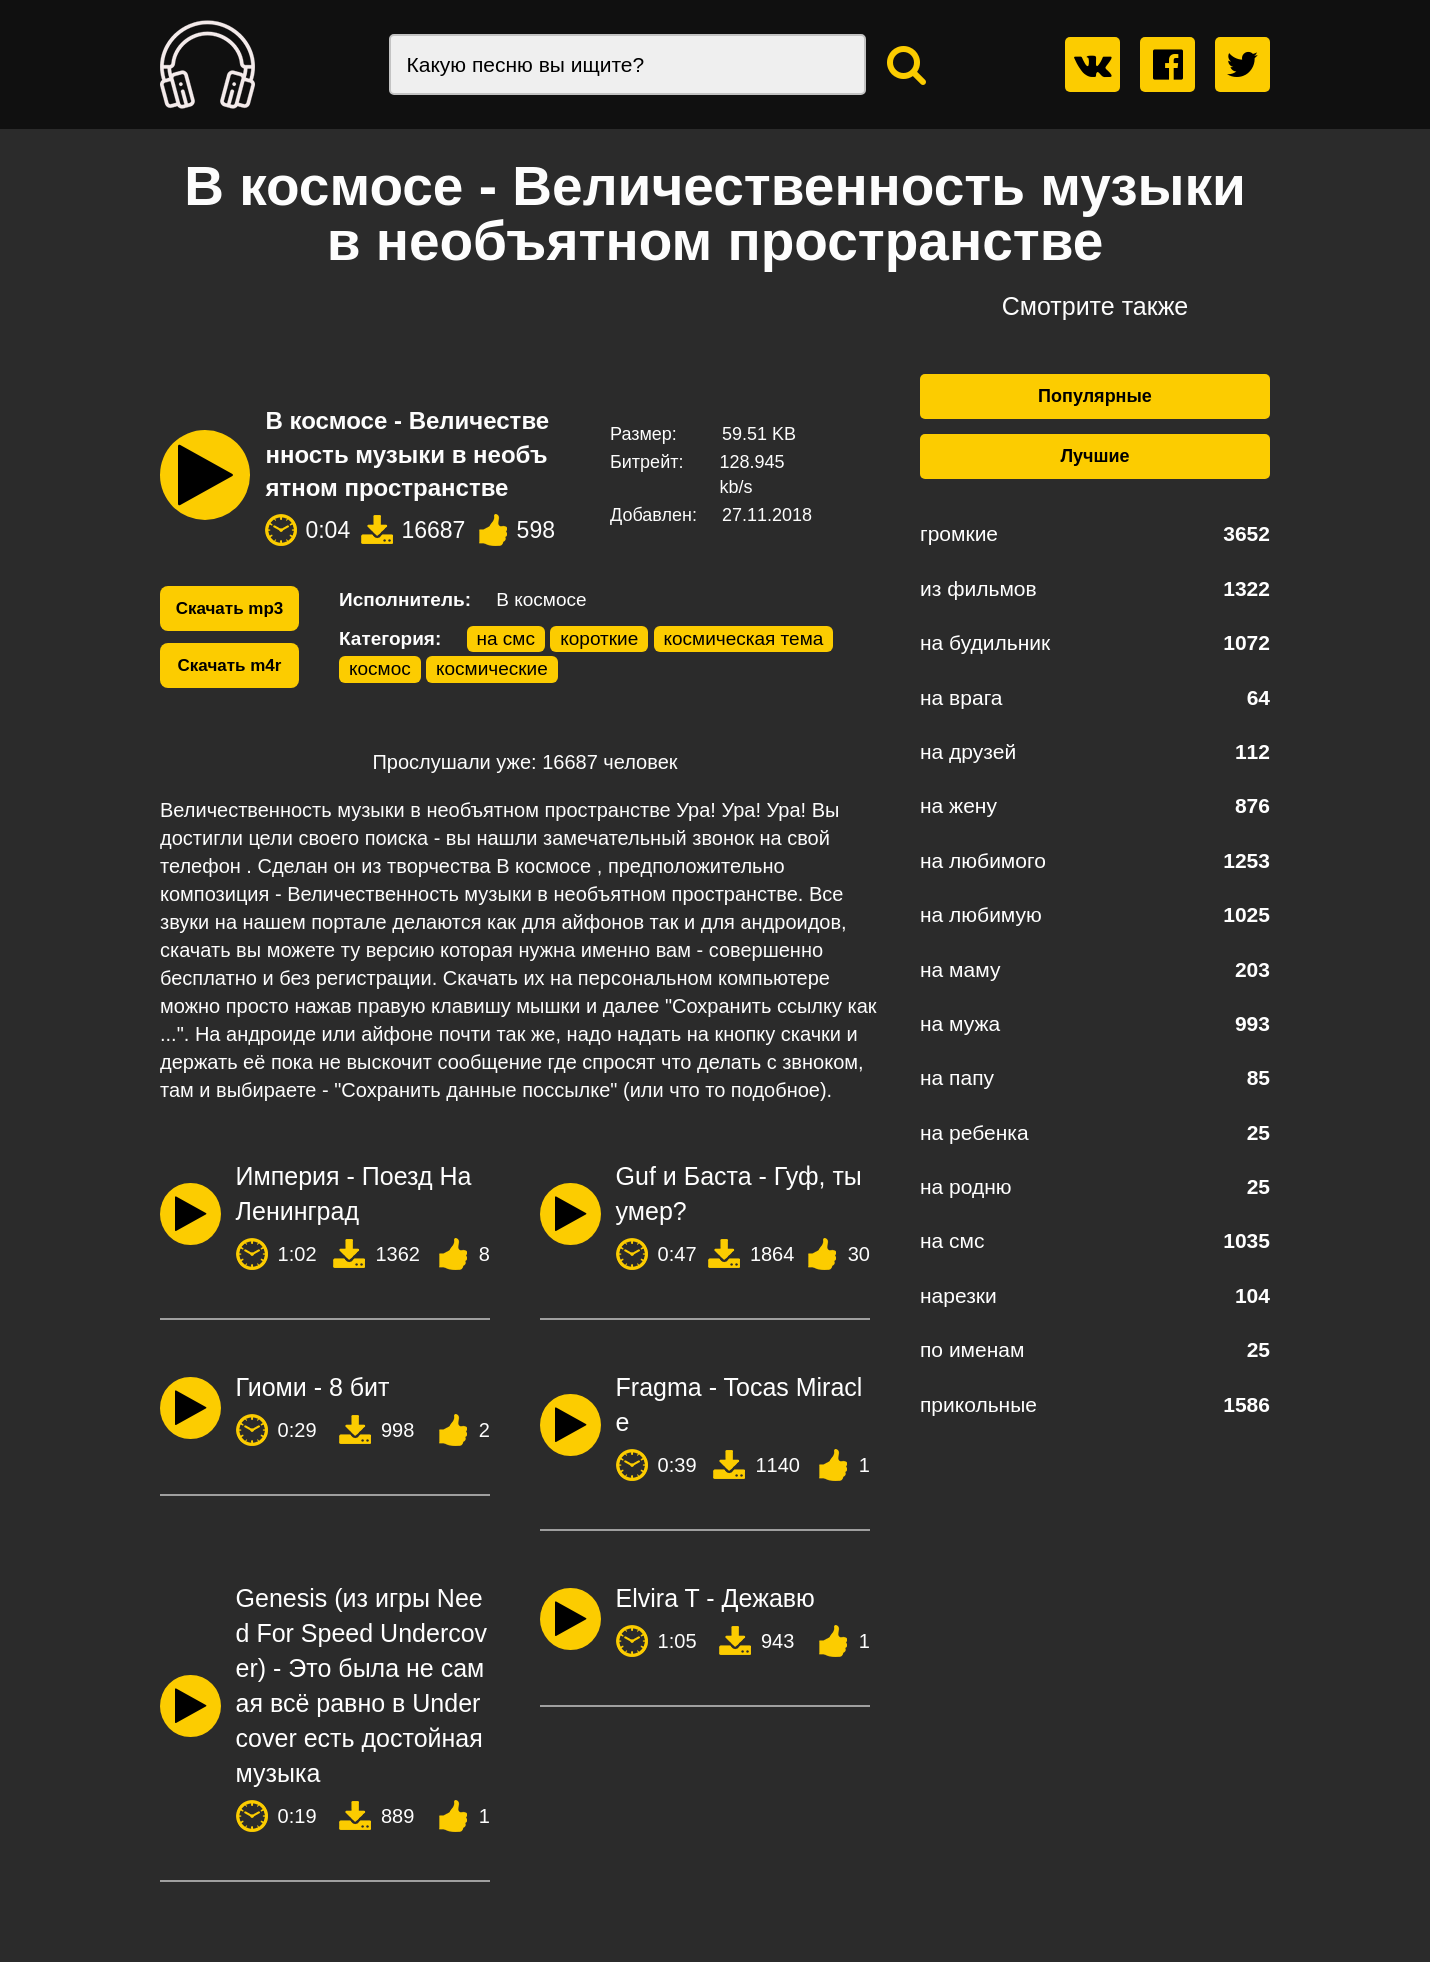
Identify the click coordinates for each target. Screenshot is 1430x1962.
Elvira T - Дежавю (715, 1598)
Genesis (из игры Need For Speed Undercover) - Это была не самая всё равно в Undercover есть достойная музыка (362, 1685)
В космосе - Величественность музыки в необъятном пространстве (407, 454)
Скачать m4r (230, 665)
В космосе (541, 599)
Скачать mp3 (230, 608)
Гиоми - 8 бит (313, 1387)
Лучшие (1094, 456)
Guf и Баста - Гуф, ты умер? (739, 1193)
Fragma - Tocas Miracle (739, 1404)
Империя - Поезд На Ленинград (354, 1193)
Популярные (1095, 396)
